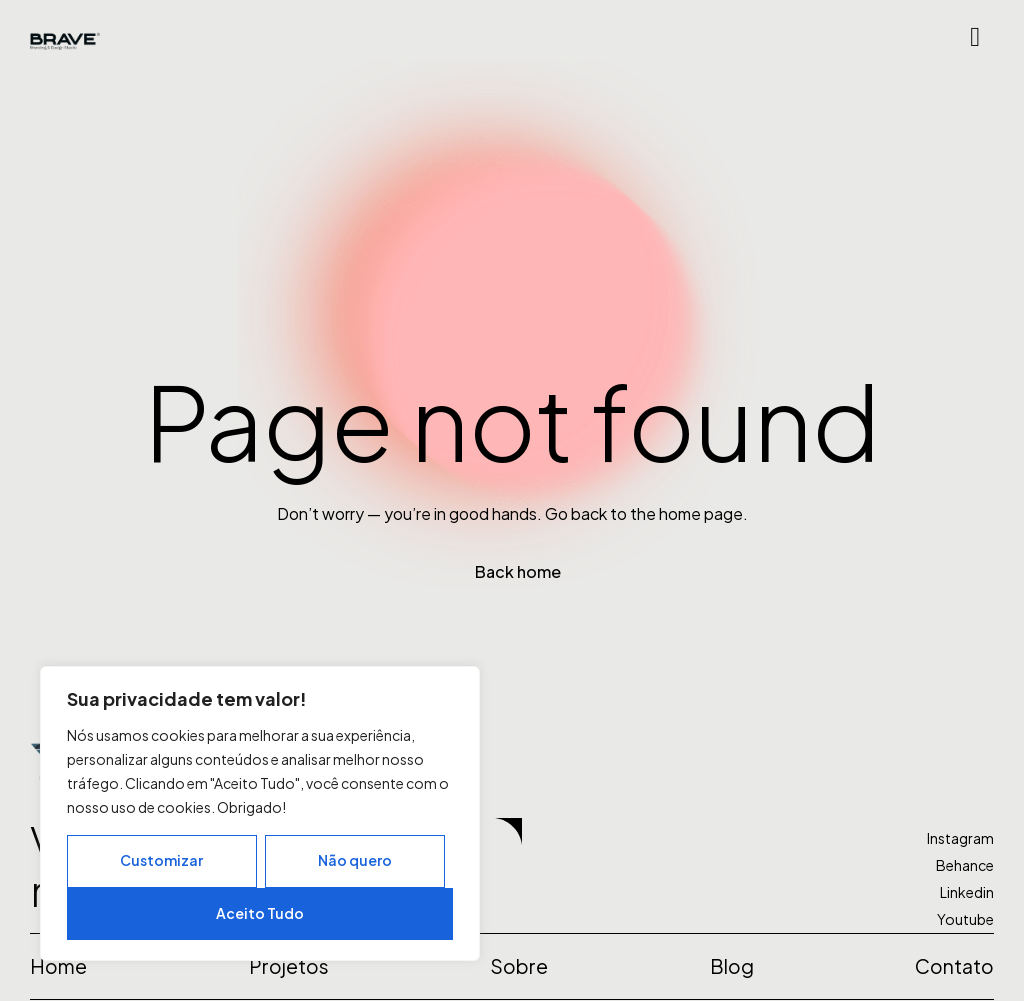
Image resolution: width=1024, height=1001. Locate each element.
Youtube (965, 919)
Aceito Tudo (260, 913)
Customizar (161, 860)
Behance (965, 865)
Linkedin (967, 892)
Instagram (960, 838)
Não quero (355, 860)
